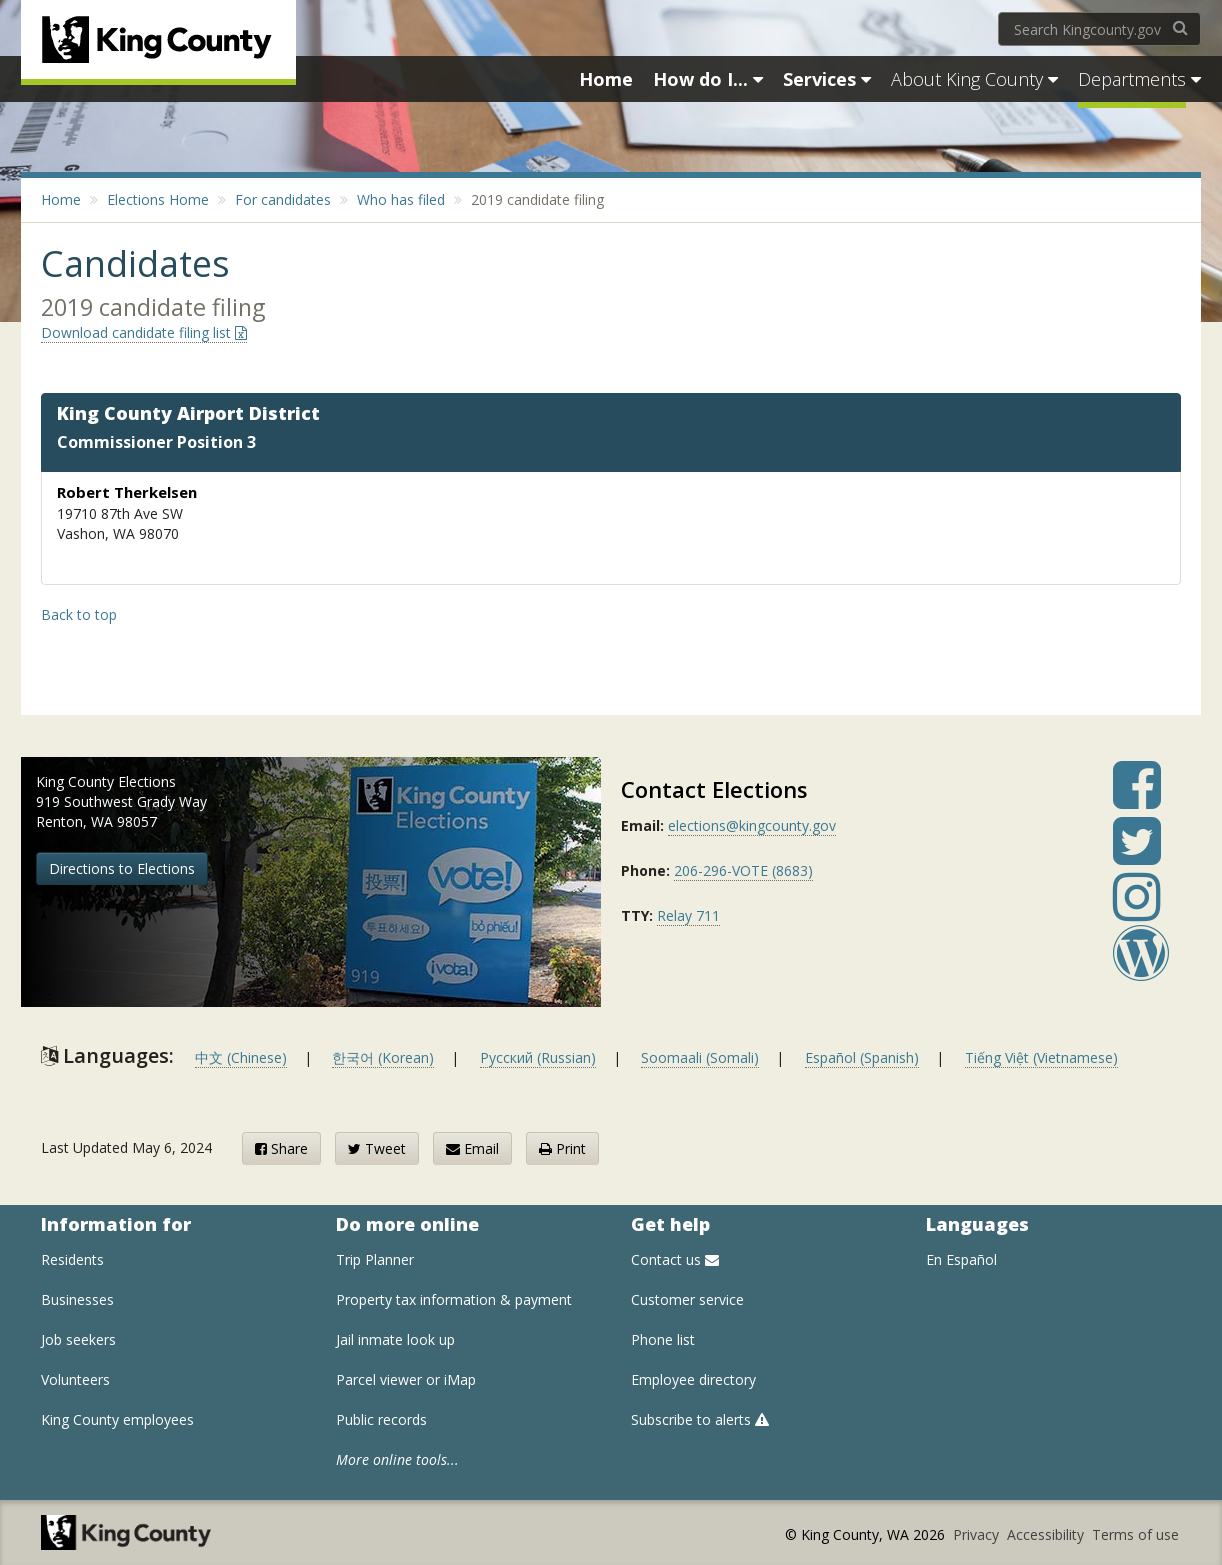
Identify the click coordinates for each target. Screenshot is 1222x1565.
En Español (961, 1259)
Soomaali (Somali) (700, 1057)
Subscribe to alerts (700, 1419)
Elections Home (158, 199)
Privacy (978, 1534)
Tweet (377, 1148)
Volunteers (75, 1379)
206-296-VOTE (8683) (743, 870)
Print (562, 1148)
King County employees (117, 1419)
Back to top (79, 614)
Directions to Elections (122, 868)
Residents (72, 1259)
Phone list (663, 1339)
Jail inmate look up (395, 1339)
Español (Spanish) (862, 1057)
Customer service (687, 1299)
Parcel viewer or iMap (406, 1379)
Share (281, 1148)
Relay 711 (688, 915)
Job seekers (78, 1339)
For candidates (283, 199)
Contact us (675, 1259)
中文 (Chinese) (241, 1057)
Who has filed (401, 199)
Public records (381, 1419)
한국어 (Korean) (383, 1057)
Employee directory (693, 1379)
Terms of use (1135, 1534)
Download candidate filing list (144, 332)
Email (472, 1148)
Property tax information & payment (454, 1299)
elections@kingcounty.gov (752, 825)
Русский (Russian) (538, 1057)
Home (61, 199)
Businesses (77, 1299)
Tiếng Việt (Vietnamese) (1041, 1057)
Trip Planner (375, 1259)
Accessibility (1047, 1534)
